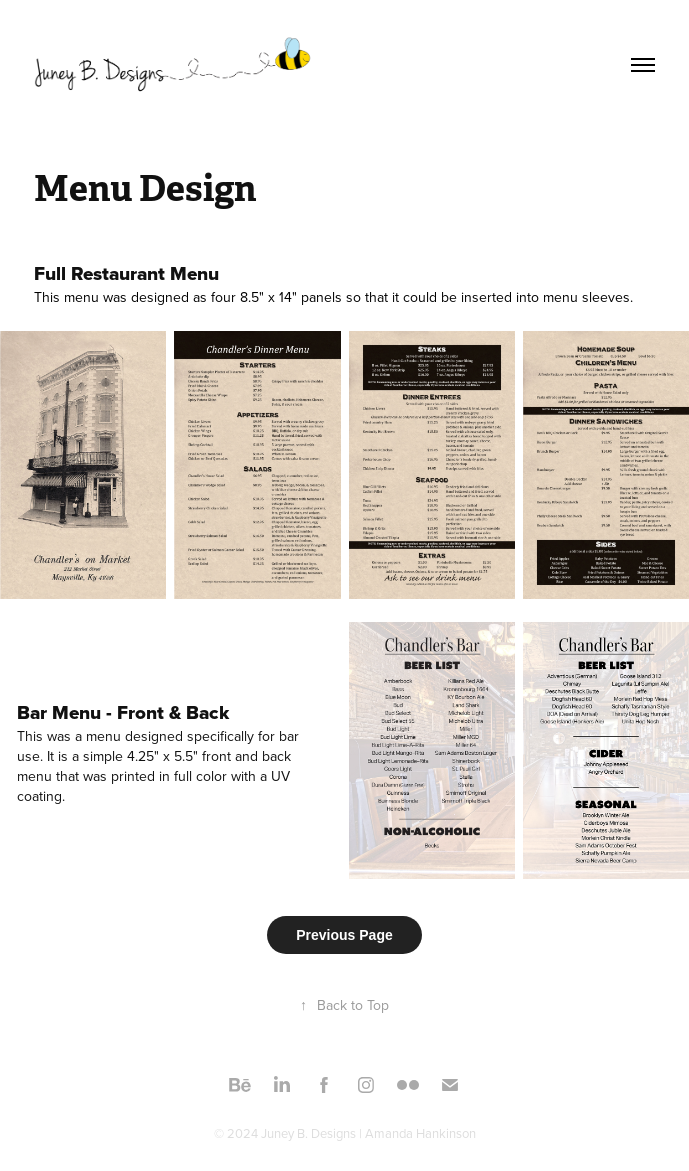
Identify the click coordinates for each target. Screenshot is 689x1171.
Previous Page (344, 935)
